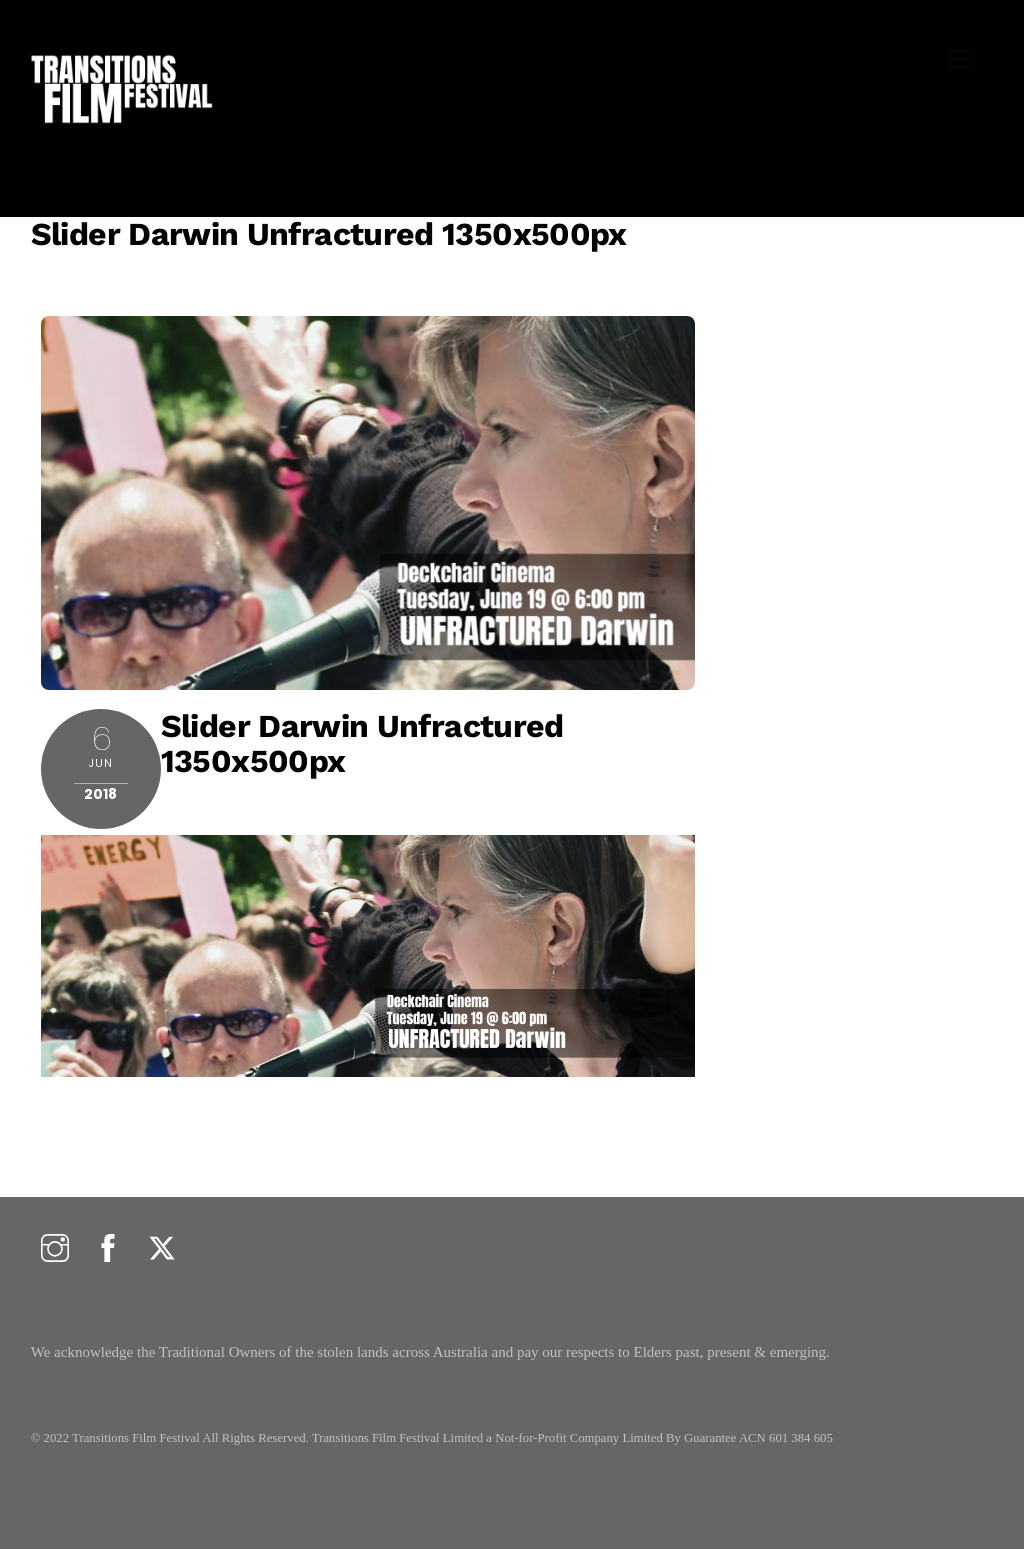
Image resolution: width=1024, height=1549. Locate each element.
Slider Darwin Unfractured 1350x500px (329, 234)
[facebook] (108, 1249)
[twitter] (162, 1249)
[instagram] (55, 1249)
